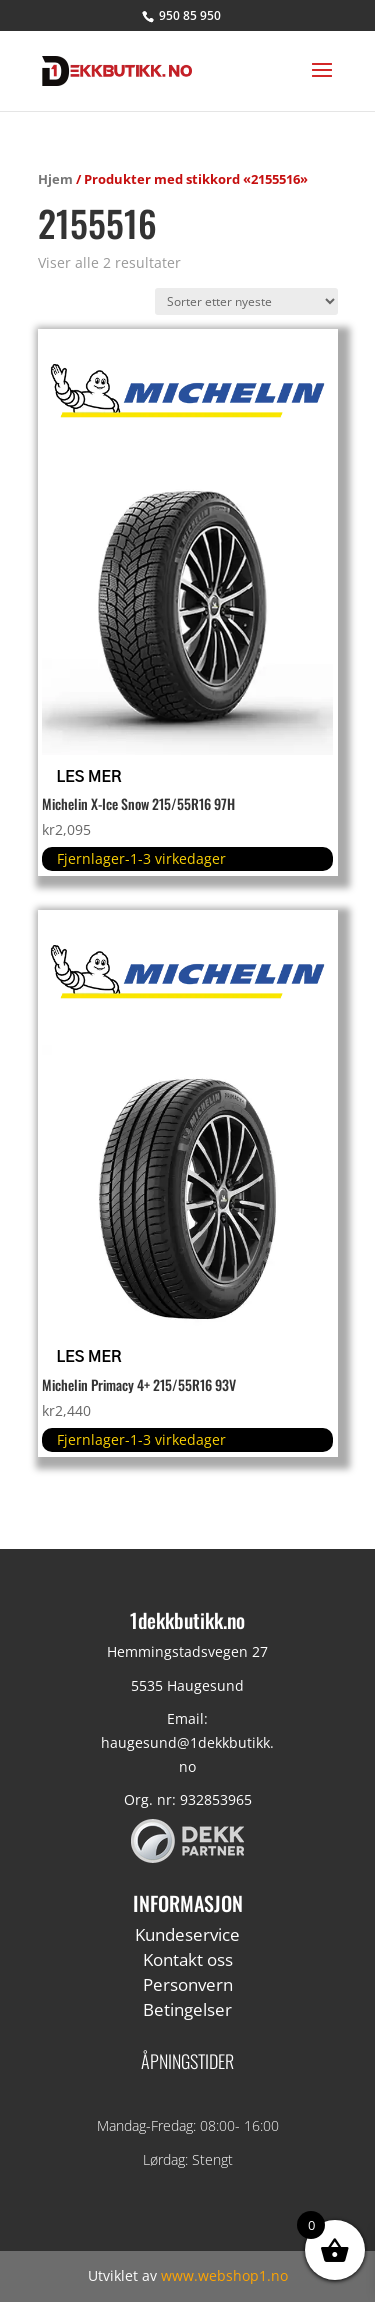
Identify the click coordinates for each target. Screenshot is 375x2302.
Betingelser (187, 2009)
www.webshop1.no (224, 2275)
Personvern (188, 1984)
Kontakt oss (188, 1959)
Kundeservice (187, 1934)
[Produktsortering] (246, 301)
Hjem (55, 179)
